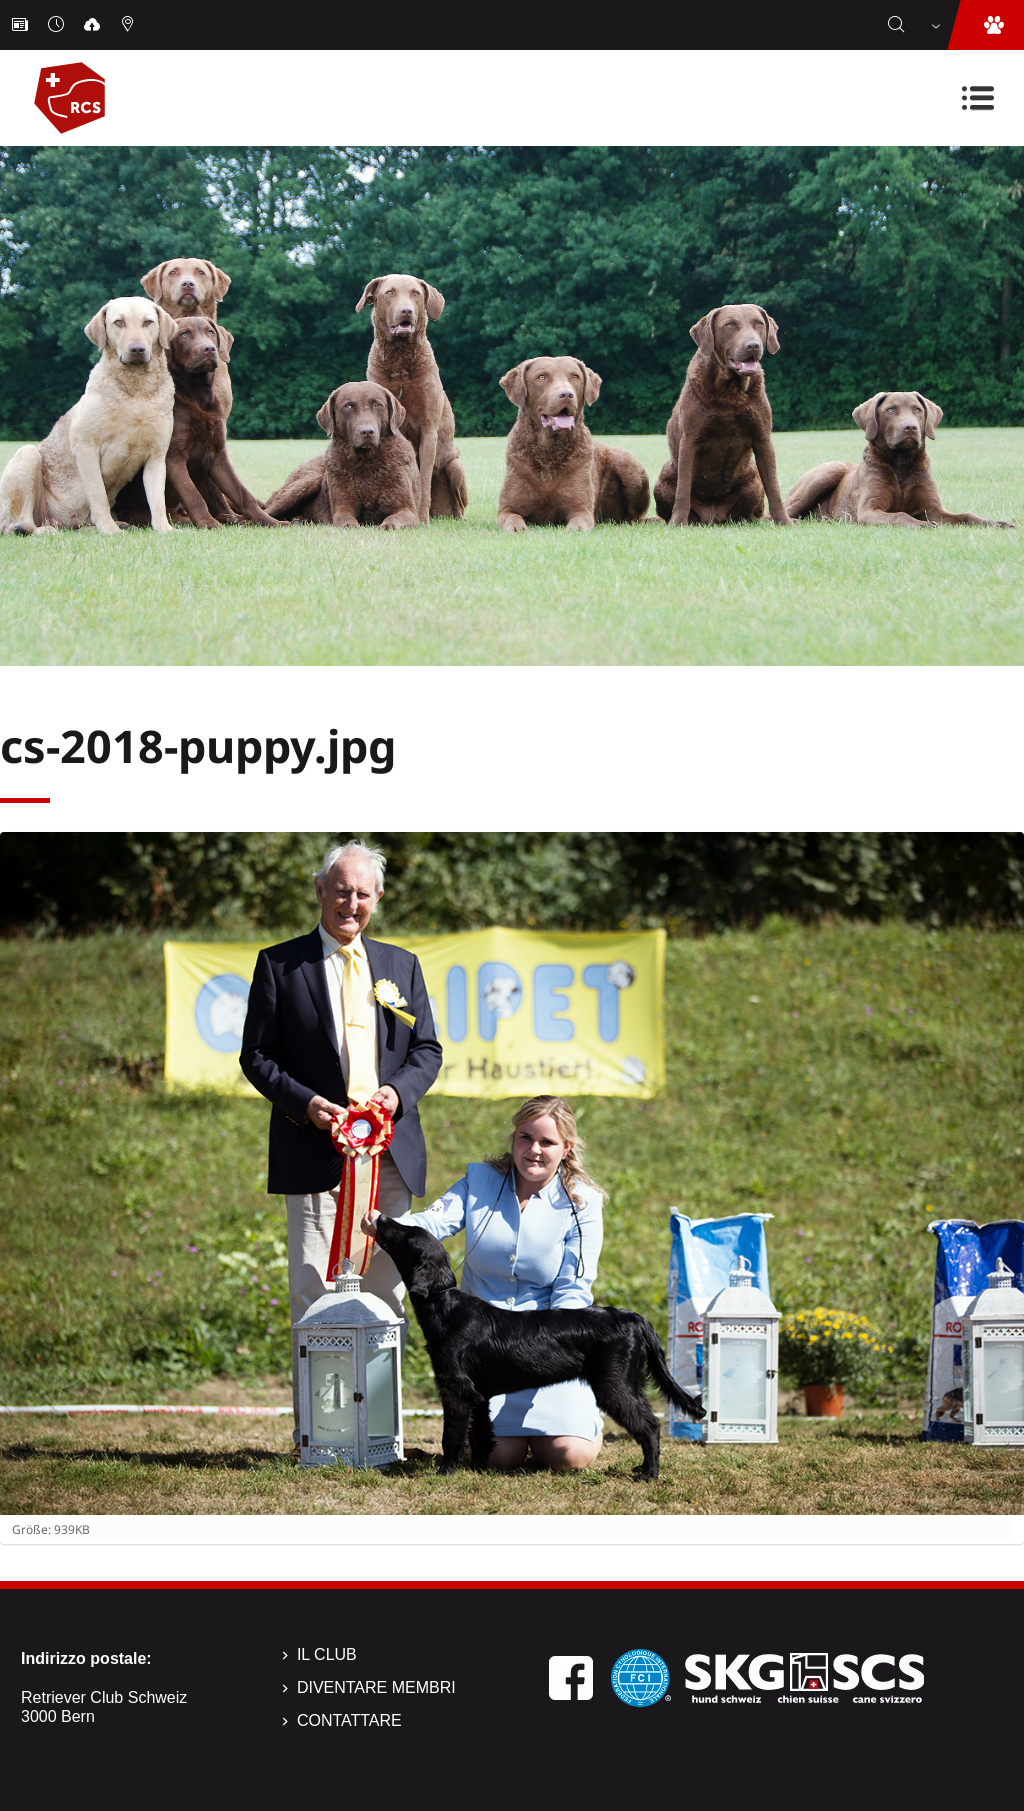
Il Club (327, 1654)
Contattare (349, 1720)
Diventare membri (376, 1687)
